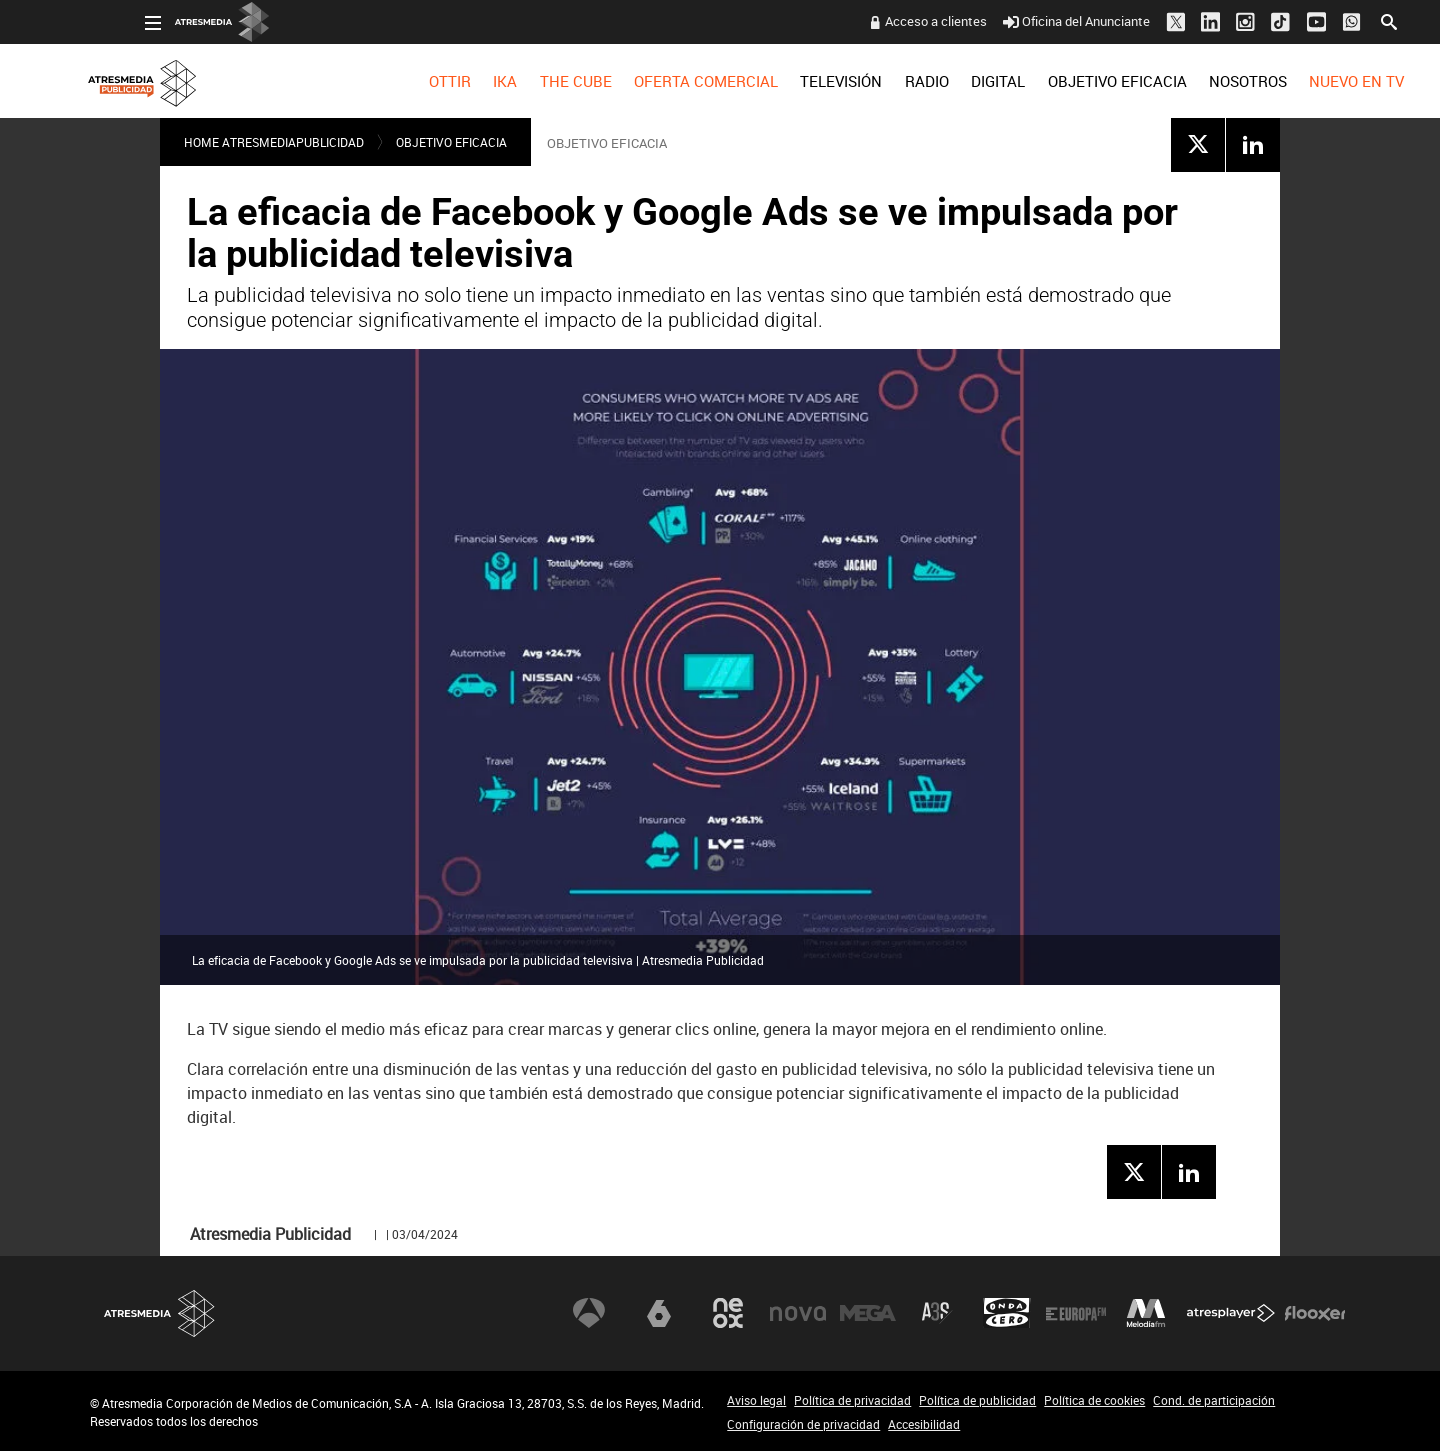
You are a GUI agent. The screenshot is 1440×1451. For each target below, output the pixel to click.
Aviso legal (756, 1400)
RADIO (871, 81)
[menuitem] (394, 81)
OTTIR (394, 81)
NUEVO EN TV (1301, 81)
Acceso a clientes (881, 21)
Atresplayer (1231, 1313)
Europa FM (1076, 1313)
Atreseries (937, 1313)
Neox (728, 1313)
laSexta (659, 1313)
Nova (798, 1313)
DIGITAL (943, 81)
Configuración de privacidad (803, 1424)
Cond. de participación (1214, 1400)
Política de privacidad (852, 1400)
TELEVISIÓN (786, 81)
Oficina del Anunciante (1021, 21)
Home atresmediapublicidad (274, 142)
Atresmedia (160, 1313)
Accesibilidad (924, 1424)
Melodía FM (1146, 1313)
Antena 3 (589, 1313)
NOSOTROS (1192, 81)
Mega (868, 1313)
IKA (450, 81)
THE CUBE (520, 81)
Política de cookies (1094, 1400)
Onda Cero (1007, 1313)
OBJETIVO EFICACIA (1061, 81)
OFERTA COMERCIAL (651, 81)
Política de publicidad (977, 1400)
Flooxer (1315, 1313)
